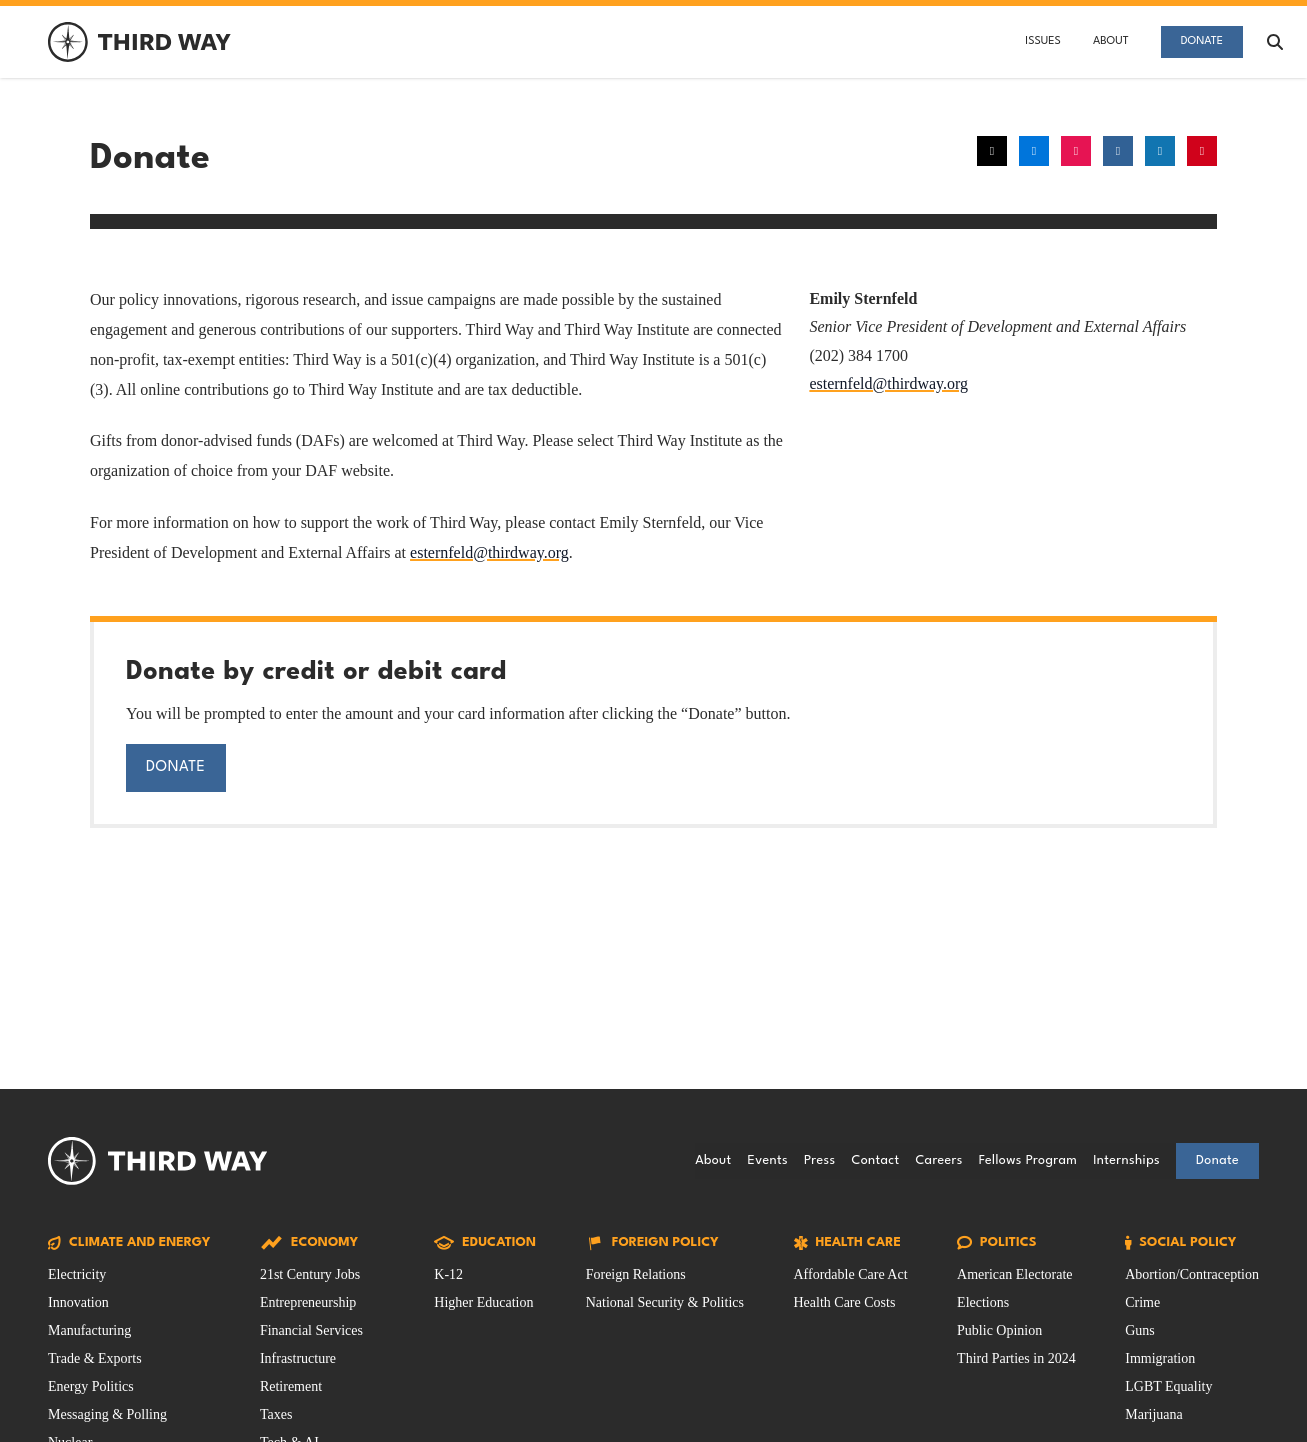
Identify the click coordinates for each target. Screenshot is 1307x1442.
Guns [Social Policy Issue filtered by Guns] (1140, 1330)
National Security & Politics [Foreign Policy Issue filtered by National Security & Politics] (665, 1302)
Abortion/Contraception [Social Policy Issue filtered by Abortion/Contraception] (1192, 1274)
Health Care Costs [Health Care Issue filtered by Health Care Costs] (845, 1302)
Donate (1202, 41)
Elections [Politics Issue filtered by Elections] (983, 1302)
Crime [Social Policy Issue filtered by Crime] (1142, 1302)
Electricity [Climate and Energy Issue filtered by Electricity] (77, 1274)
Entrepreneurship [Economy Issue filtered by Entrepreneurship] (308, 1302)
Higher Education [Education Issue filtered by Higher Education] (483, 1302)
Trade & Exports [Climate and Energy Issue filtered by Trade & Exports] (95, 1358)
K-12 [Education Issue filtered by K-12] (448, 1274)
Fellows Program (1028, 1160)
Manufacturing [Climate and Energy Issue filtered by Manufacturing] (89, 1330)
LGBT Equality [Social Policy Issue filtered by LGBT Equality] (1168, 1386)
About (1111, 41)
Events (768, 1160)
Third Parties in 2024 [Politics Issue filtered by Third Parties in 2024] (1016, 1358)
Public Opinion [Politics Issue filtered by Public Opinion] (999, 1330)
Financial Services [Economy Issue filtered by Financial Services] (311, 1330)
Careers (938, 1160)
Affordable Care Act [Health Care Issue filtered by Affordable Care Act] (851, 1274)
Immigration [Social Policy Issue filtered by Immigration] (1160, 1358)
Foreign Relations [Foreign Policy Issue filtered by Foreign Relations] (636, 1274)
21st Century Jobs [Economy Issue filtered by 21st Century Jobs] (310, 1274)
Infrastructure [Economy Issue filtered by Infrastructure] (298, 1358)
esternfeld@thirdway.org (489, 552)
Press (819, 1160)
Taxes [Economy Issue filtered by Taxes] (276, 1414)
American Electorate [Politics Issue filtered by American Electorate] (1014, 1274)
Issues (1043, 41)
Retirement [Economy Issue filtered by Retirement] (291, 1386)
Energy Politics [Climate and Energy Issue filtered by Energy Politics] (91, 1386)
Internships (1126, 1160)
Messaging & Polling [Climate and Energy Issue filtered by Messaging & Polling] (107, 1414)
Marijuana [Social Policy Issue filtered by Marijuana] (1154, 1414)
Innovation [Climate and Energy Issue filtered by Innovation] (78, 1302)
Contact (875, 1160)
